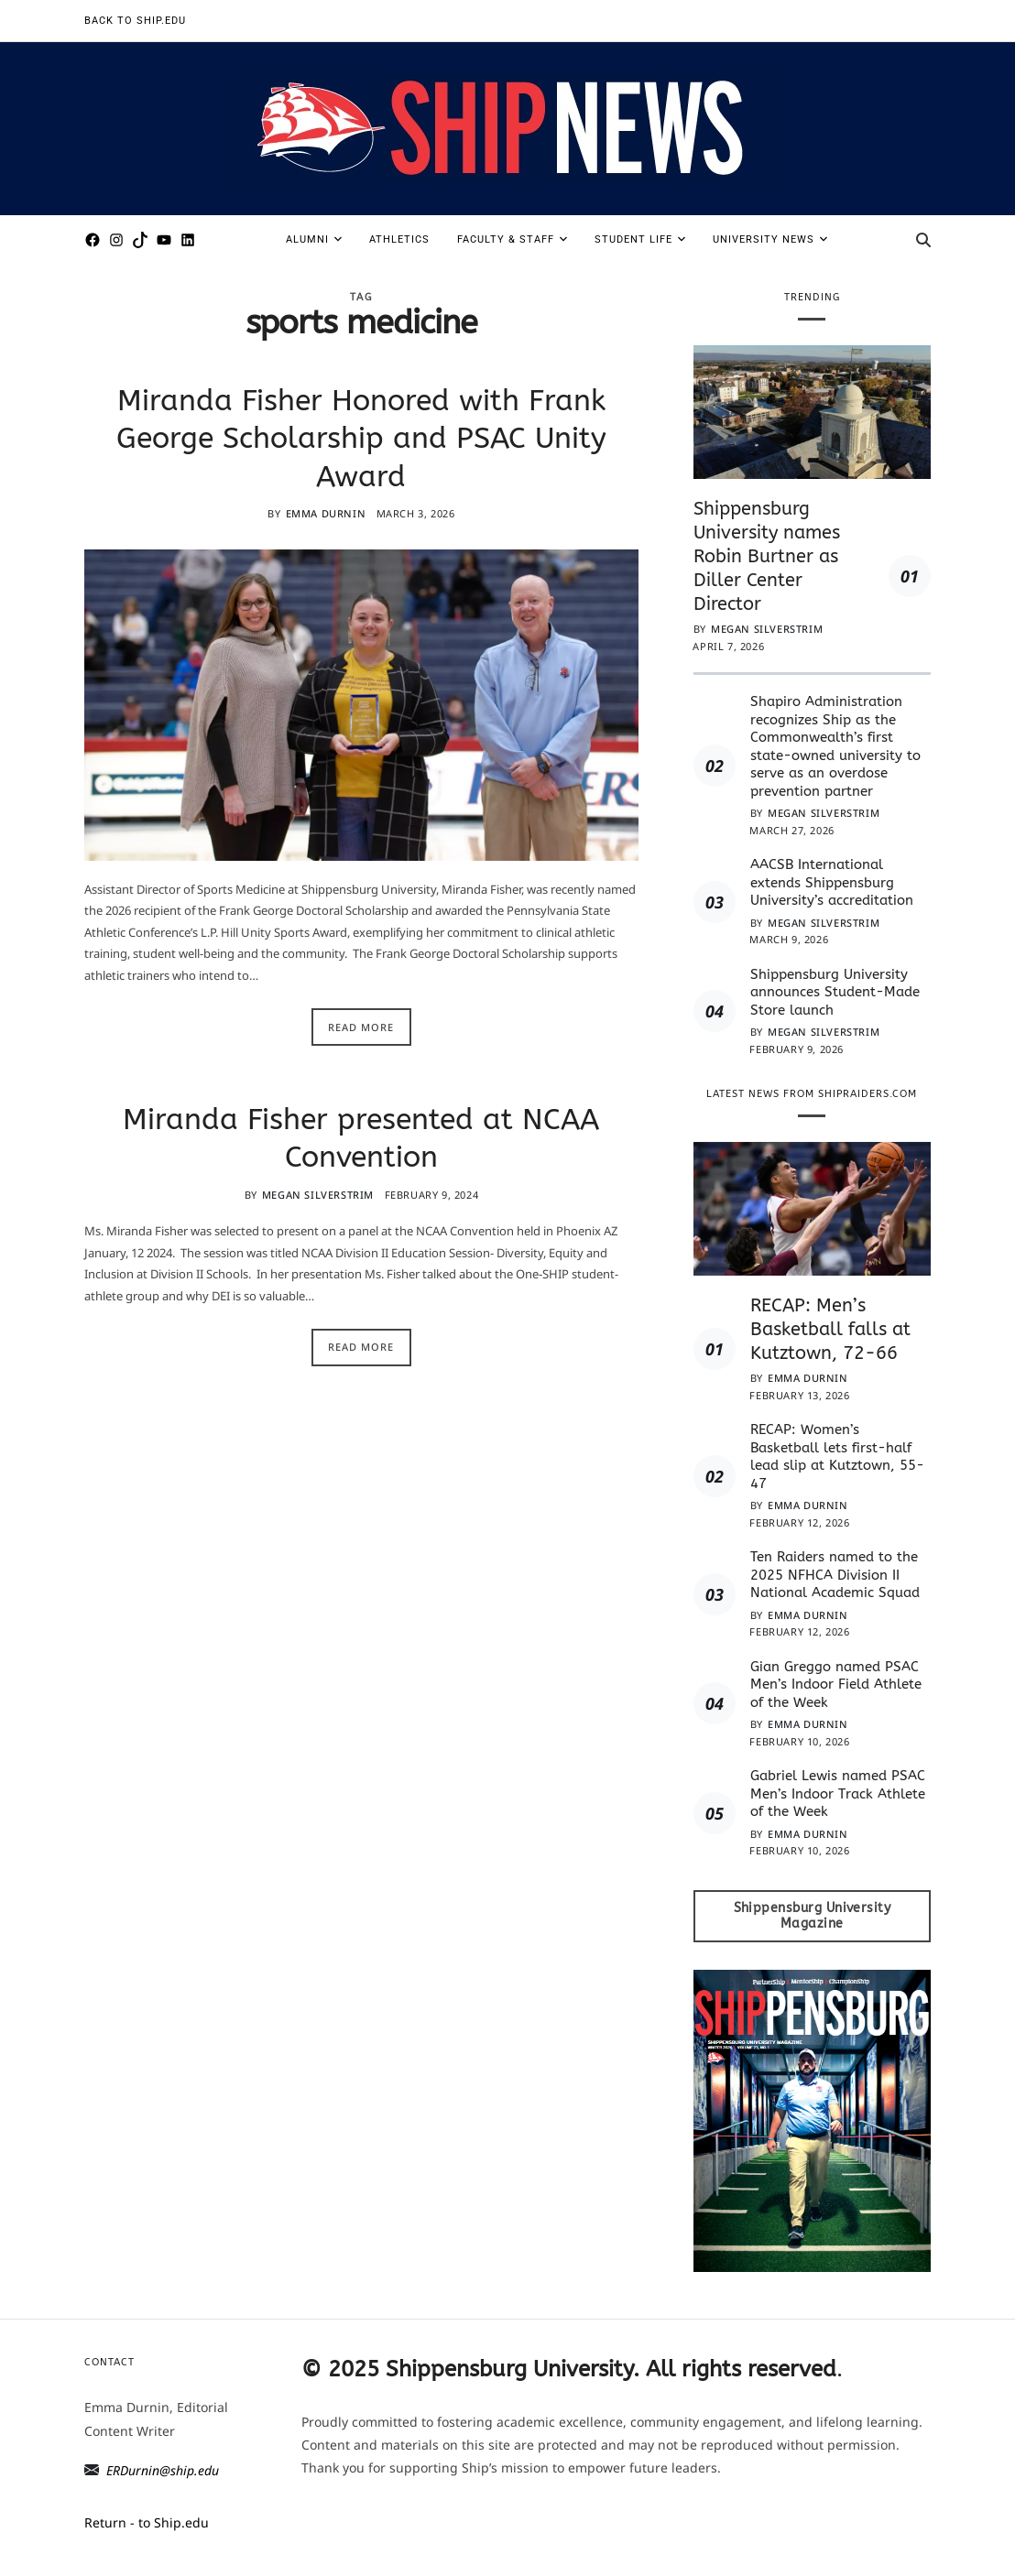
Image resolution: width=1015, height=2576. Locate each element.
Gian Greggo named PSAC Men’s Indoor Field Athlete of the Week (836, 1684)
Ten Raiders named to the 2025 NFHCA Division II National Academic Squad (835, 1575)
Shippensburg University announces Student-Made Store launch (835, 992)
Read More (361, 1027)
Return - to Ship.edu (146, 2522)
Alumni (314, 239)
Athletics (399, 239)
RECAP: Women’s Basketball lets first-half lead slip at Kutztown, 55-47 (837, 1456)
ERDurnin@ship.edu (162, 2470)
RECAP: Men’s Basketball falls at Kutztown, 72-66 (830, 1329)
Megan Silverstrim (318, 1194)
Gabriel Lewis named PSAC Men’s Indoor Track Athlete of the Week (837, 1793)
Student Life (640, 239)
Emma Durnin (326, 513)
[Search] (923, 240)
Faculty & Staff (512, 239)
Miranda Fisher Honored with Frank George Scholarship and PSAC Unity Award (361, 439)
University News (770, 239)
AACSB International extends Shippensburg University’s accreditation (834, 882)
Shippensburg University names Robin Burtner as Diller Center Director (766, 556)
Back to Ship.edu (135, 21)
